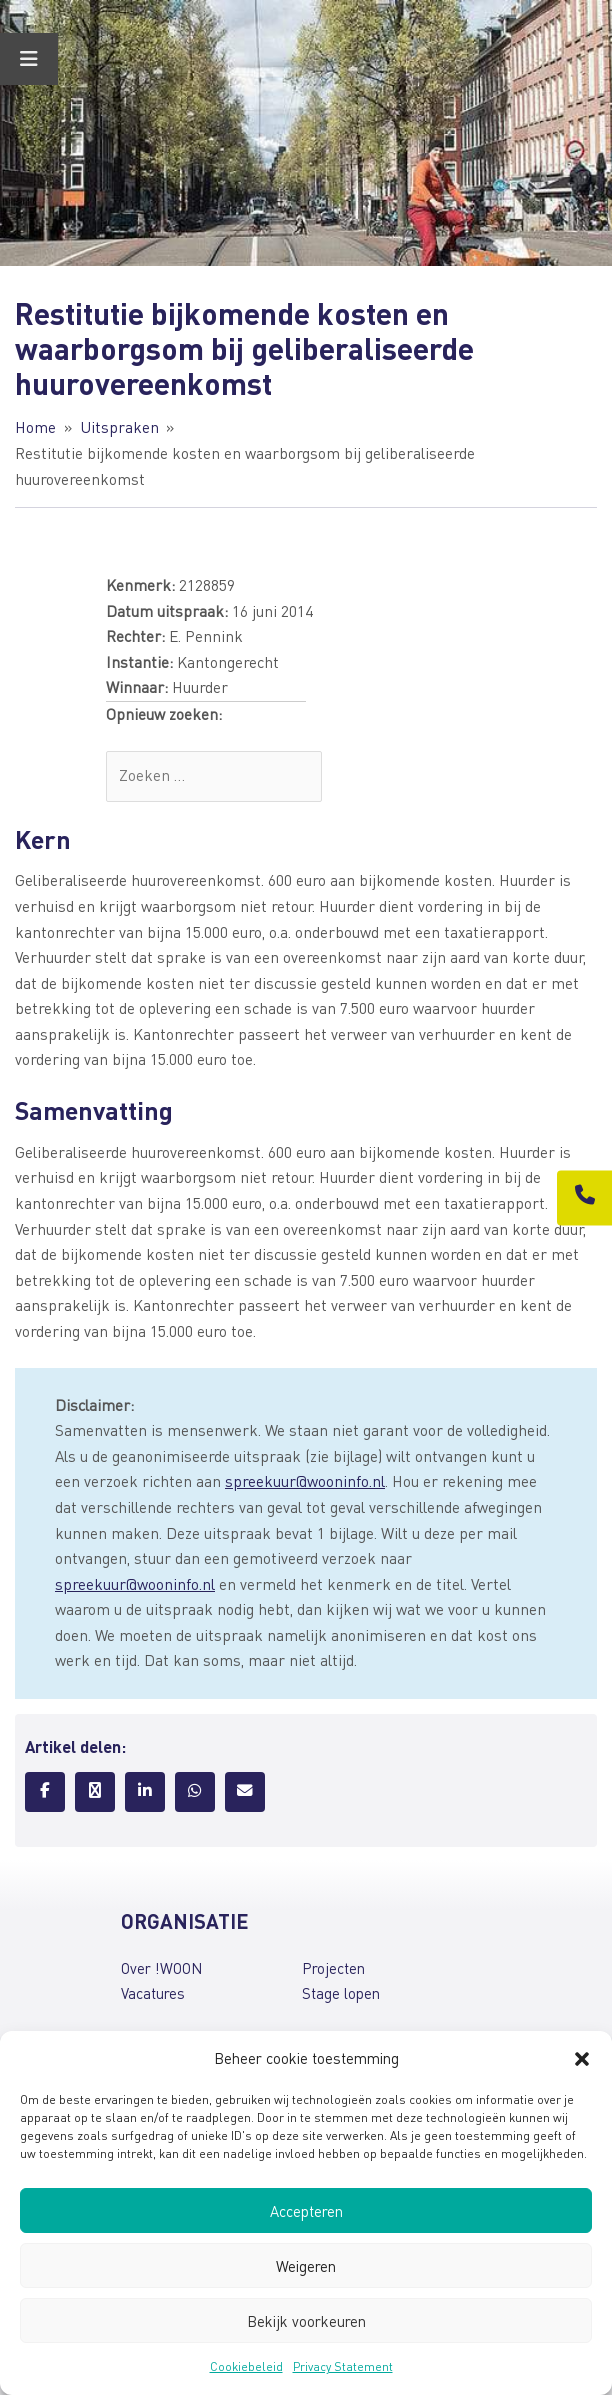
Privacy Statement (343, 2366)
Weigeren (306, 2266)
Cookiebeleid (246, 2366)
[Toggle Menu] (29, 59)
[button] (582, 2059)
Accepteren (306, 2211)
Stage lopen (341, 1993)
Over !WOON (161, 1968)
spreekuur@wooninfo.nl (305, 1481)
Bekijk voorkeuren (306, 2321)
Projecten (333, 1968)
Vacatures (153, 1993)
